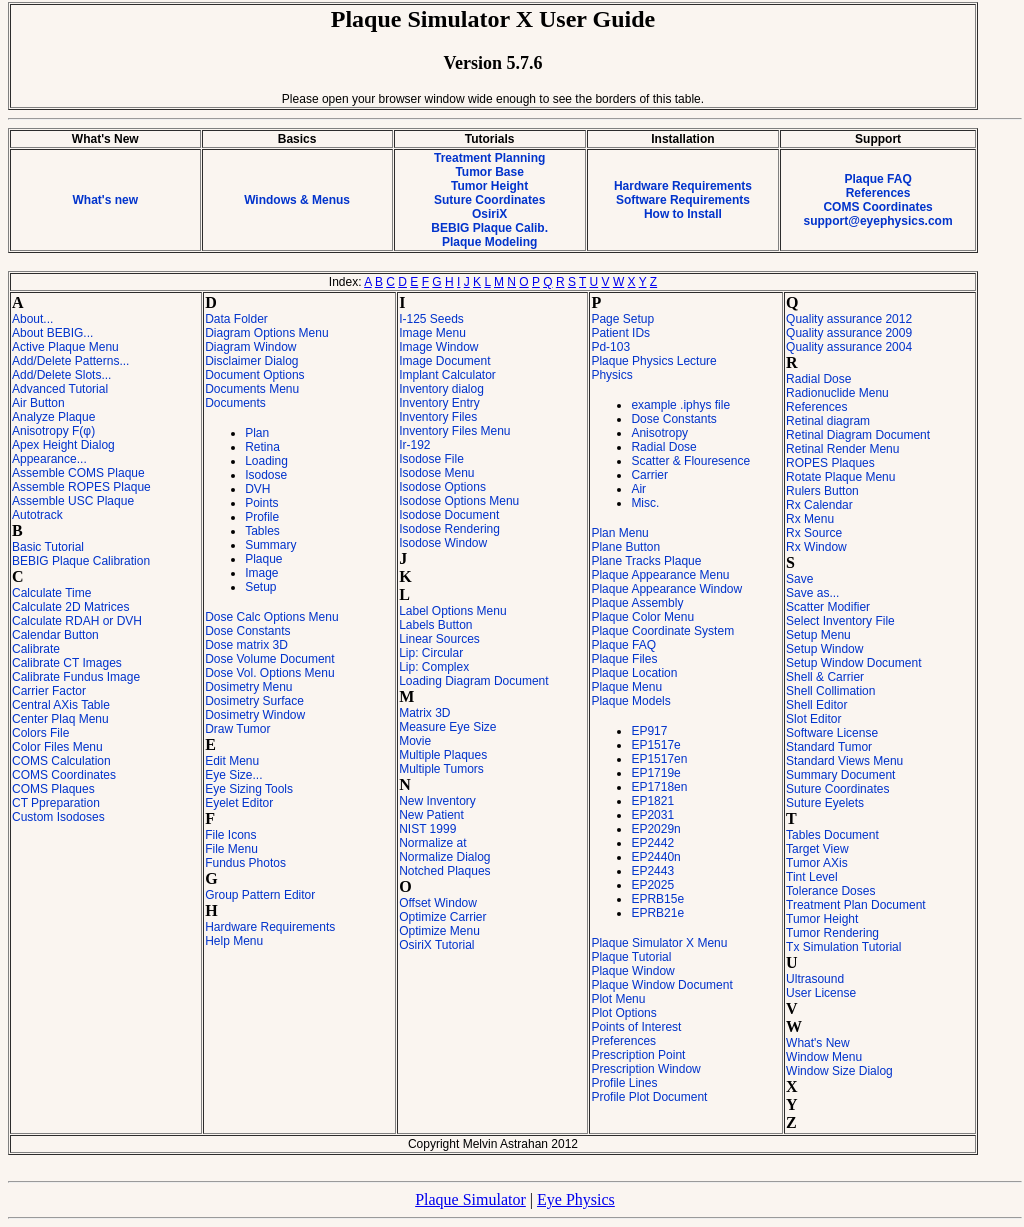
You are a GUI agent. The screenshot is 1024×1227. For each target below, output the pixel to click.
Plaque (263, 559)
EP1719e (655, 773)
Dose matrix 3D (246, 645)
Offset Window (438, 903)
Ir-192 (414, 445)
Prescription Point (638, 1055)
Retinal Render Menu (842, 449)
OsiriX (489, 214)
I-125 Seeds (431, 319)
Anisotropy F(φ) (53, 431)
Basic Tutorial (48, 547)
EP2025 (652, 885)
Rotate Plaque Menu (840, 477)
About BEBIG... (52, 333)
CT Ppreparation (56, 803)
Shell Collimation (830, 691)
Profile (262, 517)
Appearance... (49, 459)
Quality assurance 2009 (849, 333)
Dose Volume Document (269, 659)
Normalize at (432, 843)
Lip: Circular (431, 653)
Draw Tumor (237, 729)
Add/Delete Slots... (61, 375)
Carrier (649, 475)
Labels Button (435, 625)
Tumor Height (489, 186)
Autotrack (37, 515)
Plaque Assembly (637, 603)
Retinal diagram (828, 421)
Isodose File (431, 459)
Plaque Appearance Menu (660, 575)
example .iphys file (680, 405)
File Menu (231, 849)
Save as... (812, 593)
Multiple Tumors (441, 769)
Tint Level (812, 877)
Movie (415, 741)
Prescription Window (645, 1069)
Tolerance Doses (830, 891)
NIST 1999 (427, 829)
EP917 (649, 731)
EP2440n (655, 857)
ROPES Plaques (830, 463)
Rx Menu (810, 519)
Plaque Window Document (661, 985)
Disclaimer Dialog (251, 361)
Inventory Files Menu (454, 431)
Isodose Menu (436, 473)
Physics (611, 375)
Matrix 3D (424, 713)
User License (821, 993)
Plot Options (623, 1013)
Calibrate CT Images (67, 663)
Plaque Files (624, 659)
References (878, 193)
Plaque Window (632, 971)
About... (32, 319)
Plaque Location (634, 673)
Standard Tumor (829, 747)
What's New (818, 1043)
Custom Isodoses (58, 817)
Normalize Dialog (444, 857)
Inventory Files (438, 417)
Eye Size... (233, 775)
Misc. (645, 503)
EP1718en (659, 787)
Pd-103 (610, 347)
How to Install (683, 214)
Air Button (38, 403)
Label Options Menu (452, 611)
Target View (817, 849)
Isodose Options (442, 487)
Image (261, 573)
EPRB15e (657, 899)
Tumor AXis (817, 863)
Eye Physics (576, 1199)
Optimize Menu (439, 931)
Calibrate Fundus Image (76, 677)
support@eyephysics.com (878, 221)
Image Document (444, 361)
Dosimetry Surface (254, 701)
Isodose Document (449, 515)
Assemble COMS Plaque (78, 473)
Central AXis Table (61, 705)
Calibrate (36, 649)
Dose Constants (247, 631)
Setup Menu (818, 635)
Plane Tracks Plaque (646, 561)
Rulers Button (822, 491)
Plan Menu (619, 533)
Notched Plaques (444, 871)
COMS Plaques (53, 789)
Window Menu (824, 1057)
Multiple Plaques (443, 755)
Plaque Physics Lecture (653, 361)
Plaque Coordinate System (662, 631)
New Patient (431, 815)
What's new (105, 200)
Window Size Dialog (839, 1071)
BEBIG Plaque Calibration (81, 561)
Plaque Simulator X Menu (659, 943)
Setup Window (824, 649)
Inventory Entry (439, 403)
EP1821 (652, 801)
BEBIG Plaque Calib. (489, 228)
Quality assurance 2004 (849, 347)
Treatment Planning (489, 158)
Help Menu (234, 941)
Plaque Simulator (470, 1199)
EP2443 (652, 871)
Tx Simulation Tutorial (843, 947)
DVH (257, 489)
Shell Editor (816, 705)
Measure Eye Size (447, 727)
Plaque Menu (626, 687)
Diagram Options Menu (266, 333)
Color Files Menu (57, 747)
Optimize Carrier (442, 917)
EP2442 (652, 843)
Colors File (40, 733)
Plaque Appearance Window (666, 589)
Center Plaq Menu (60, 719)
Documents (235, 403)
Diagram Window (250, 347)
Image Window (438, 347)
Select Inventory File (840, 621)
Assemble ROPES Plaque (81, 487)
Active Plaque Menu (65, 347)
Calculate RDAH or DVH (77, 621)
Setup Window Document (853, 663)
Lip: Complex (434, 667)
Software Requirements (683, 200)
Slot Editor (813, 719)
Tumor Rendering (832, 933)
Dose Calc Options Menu (271, 617)
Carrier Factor (49, 691)
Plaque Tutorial (631, 957)
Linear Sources (439, 639)
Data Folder (236, 319)
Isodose (266, 475)
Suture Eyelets (825, 803)
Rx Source (814, 533)
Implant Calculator (447, 375)
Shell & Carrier (825, 677)
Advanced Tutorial (60, 389)
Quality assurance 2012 (849, 319)
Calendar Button (55, 635)
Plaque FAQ (877, 179)
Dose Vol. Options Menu (269, 673)
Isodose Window (443, 543)
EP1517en (659, 759)
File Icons (230, 835)
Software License (832, 733)
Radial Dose (663, 447)
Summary (270, 545)
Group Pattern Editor (260, 895)
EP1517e (655, 745)
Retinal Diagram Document (858, 435)
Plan (257, 433)
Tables (262, 531)
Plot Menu (618, 999)
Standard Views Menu (844, 761)
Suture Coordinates (489, 200)
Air (638, 489)
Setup (260, 587)
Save (799, 579)
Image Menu (432, 333)
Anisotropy (659, 433)
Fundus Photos (245, 863)
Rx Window (816, 547)
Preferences (623, 1041)
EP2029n (655, 829)
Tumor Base (489, 172)
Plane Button (625, 547)
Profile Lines (624, 1083)
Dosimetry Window (255, 715)
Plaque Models (630, 701)
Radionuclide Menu (837, 393)
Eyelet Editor (239, 803)
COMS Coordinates (877, 207)
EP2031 (652, 815)
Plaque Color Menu (642, 617)
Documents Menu (252, 389)
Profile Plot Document (649, 1097)
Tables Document (832, 835)
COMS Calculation (61, 761)
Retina (262, 447)
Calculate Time (51, 593)
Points (261, 503)
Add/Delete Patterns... (70, 361)
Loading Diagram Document (473, 681)
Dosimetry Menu (248, 687)
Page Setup (622, 319)
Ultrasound (815, 979)
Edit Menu (232, 761)
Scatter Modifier (828, 607)
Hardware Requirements (683, 186)
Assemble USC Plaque (73, 501)
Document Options (254, 375)
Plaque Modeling (489, 242)
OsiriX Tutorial (436, 945)
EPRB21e (657, 913)
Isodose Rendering (449, 529)
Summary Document (840, 775)
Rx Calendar (819, 505)
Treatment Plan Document (856, 905)
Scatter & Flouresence (690, 461)
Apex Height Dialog (63, 445)
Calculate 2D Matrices (70, 607)
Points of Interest (636, 1027)
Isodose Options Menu (459, 501)
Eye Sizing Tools (249, 789)
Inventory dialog (441, 389)
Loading (266, 461)
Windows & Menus (297, 200)
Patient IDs (620, 333)
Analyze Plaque (53, 417)
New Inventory (437, 801)
